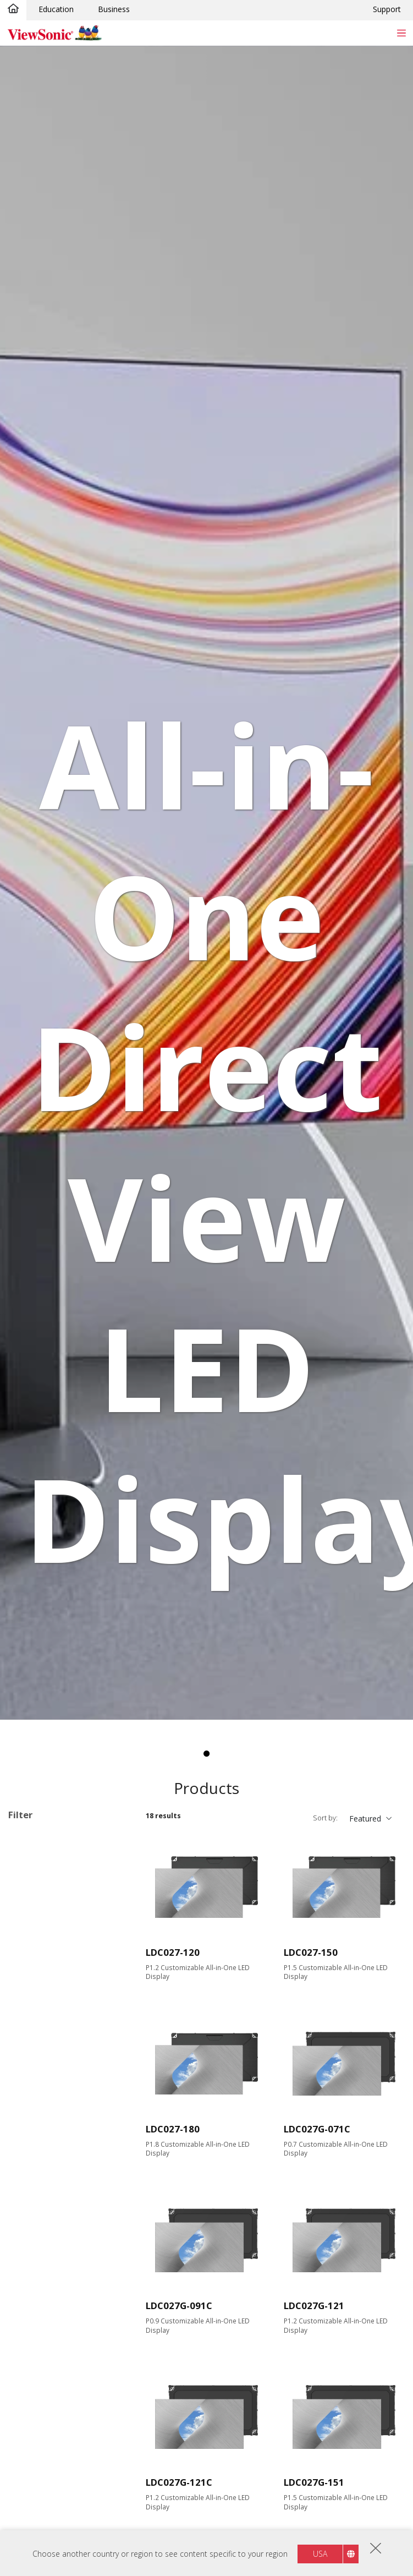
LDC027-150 (311, 1952)
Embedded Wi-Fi (54, 2488)
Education (56, 9)
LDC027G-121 (314, 2305)
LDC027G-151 (314, 2482)
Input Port (38, 2156)
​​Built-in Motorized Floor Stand (68, 2408)
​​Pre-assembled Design (65, 2373)
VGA (33, 2185)
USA (320, 2553)
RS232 (37, 2273)
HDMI (36, 2170)
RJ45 (33, 2259)
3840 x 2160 (47, 2082)
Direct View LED (54, 1894)
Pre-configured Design (65, 2358)
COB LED (42, 2443)
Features (35, 2303)
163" (34, 1994)
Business (114, 9)
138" (34, 1979)
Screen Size (40, 1950)
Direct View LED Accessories (54, 1915)
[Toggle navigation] (401, 33)
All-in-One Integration (63, 2317)
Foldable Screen (54, 2388)
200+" (36, 2009)
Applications (43, 1880)
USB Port (42, 2200)
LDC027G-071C (317, 2129)
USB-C (37, 2214)
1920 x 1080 (47, 2053)
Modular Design (54, 2429)
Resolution (39, 2038)
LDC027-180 (173, 2129)
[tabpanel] (206, 883)
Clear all (115, 1838)
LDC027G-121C (179, 2482)
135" (34, 1964)
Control (32, 2244)
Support (387, 9)
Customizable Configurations (60, 1853)
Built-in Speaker (53, 2473)
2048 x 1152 (47, 2068)
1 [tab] (206, 1753)
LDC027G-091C (179, 2305)
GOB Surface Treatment (68, 2458)
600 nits (39, 2126)
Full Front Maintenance (66, 2503)
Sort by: (325, 1818)
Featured (365, 1818)
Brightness (40, 2112)
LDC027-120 (173, 1952)
